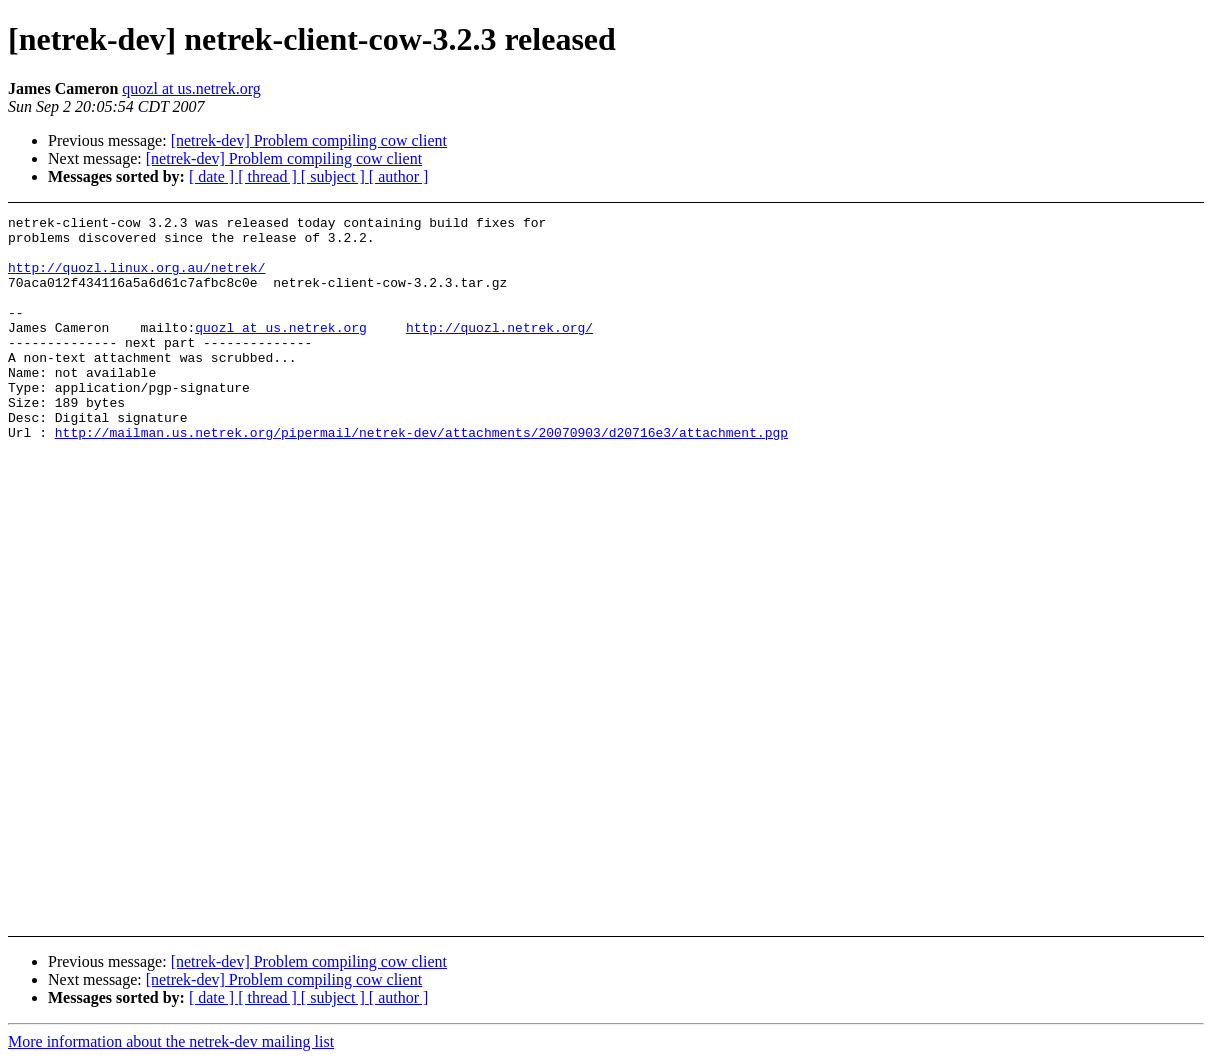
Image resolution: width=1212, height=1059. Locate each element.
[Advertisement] (1087, 265)
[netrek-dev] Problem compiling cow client (309, 140)
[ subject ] (335, 176)
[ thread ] (269, 176)
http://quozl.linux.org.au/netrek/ (136, 279)
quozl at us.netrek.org (191, 88)
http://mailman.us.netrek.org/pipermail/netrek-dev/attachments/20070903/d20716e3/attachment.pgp (421, 477)
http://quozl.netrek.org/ (499, 351)
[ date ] (213, 176)
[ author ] (399, 176)
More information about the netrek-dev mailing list (171, 1041)
